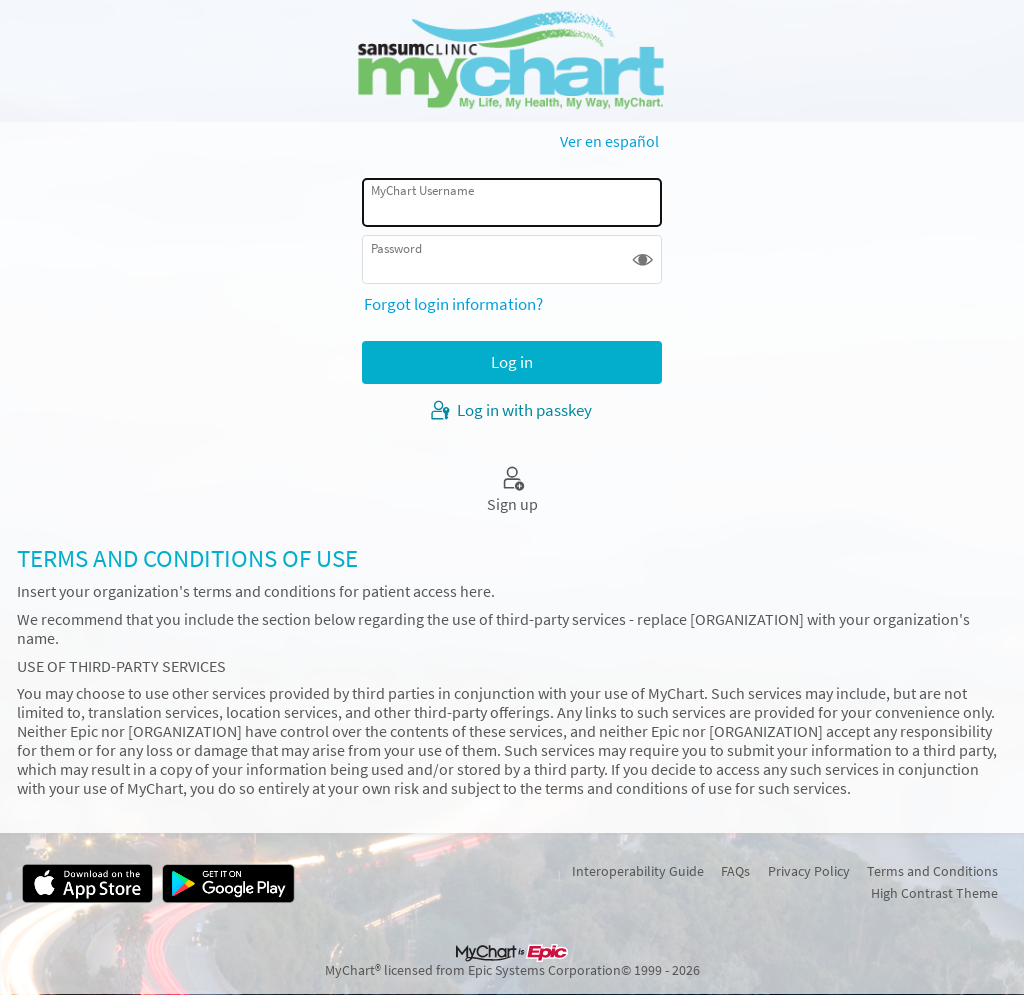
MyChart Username (422, 190)
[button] (642, 259)
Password (396, 248)
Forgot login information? (453, 304)
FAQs (735, 871)
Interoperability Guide (638, 871)
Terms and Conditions (932, 871)
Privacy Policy (809, 871)
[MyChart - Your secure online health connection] (512, 61)
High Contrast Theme (934, 893)
